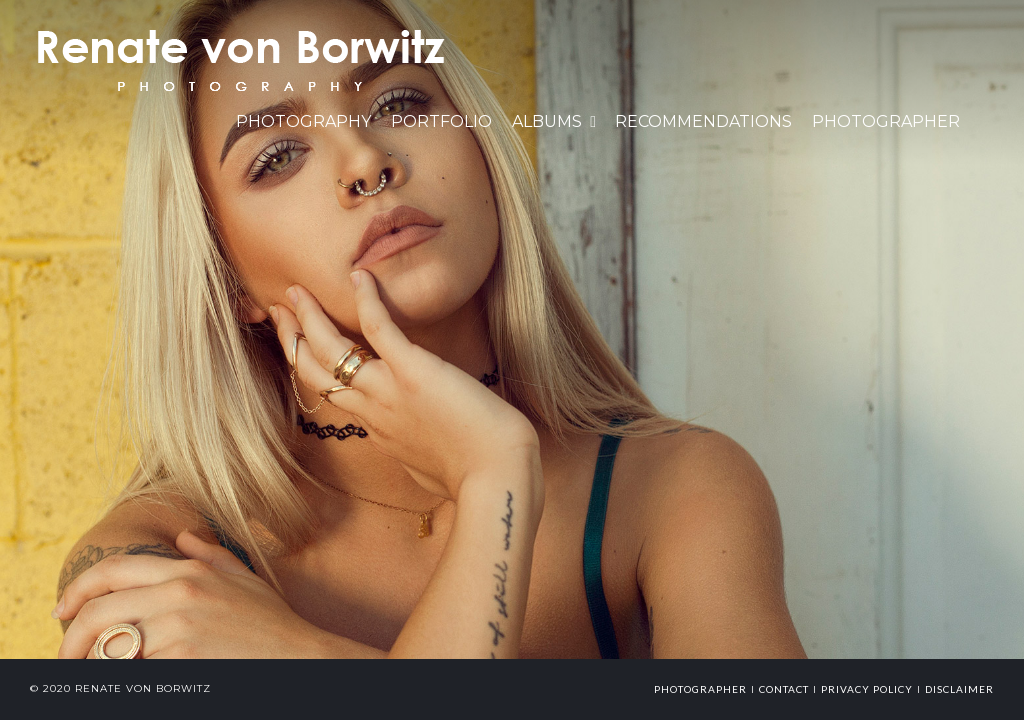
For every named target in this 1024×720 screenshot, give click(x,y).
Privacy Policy (867, 689)
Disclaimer (959, 689)
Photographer (886, 121)
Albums (547, 121)
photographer (700, 689)
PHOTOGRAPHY (303, 121)
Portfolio (441, 121)
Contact (784, 689)
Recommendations (703, 121)
